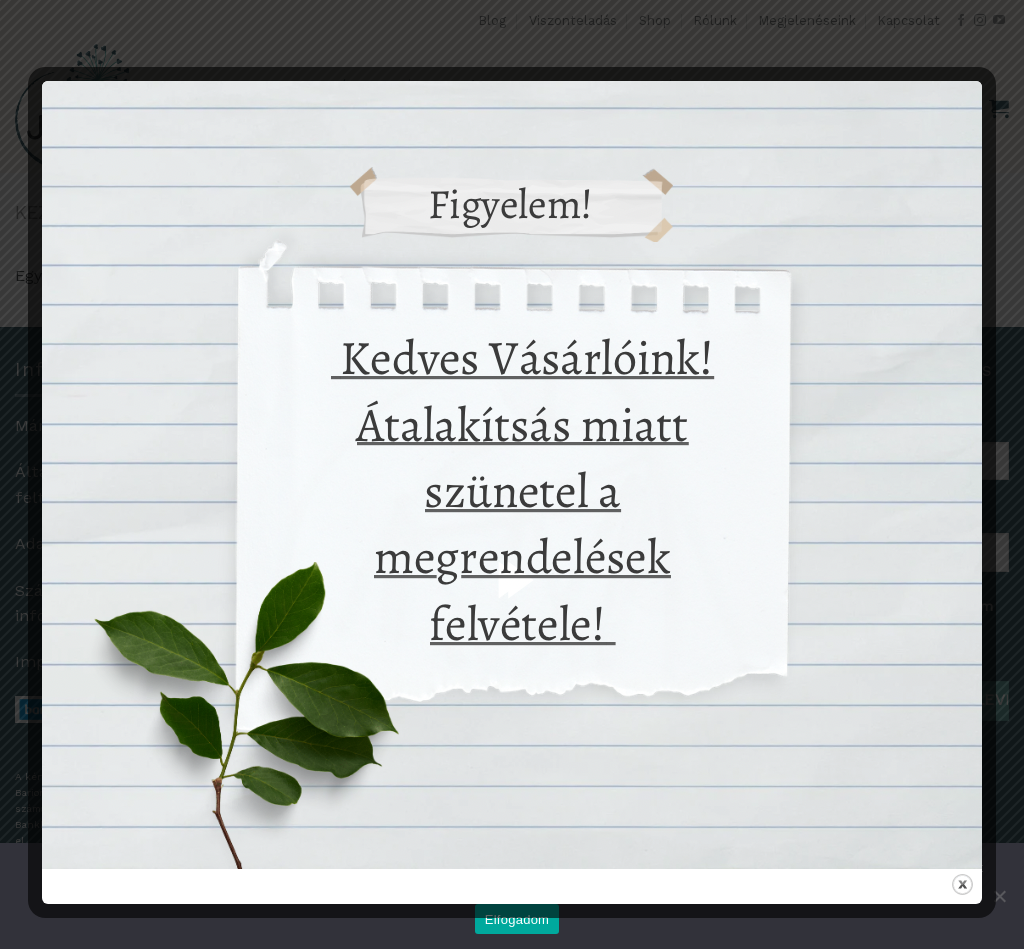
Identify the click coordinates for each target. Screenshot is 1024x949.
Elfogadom (517, 919)
